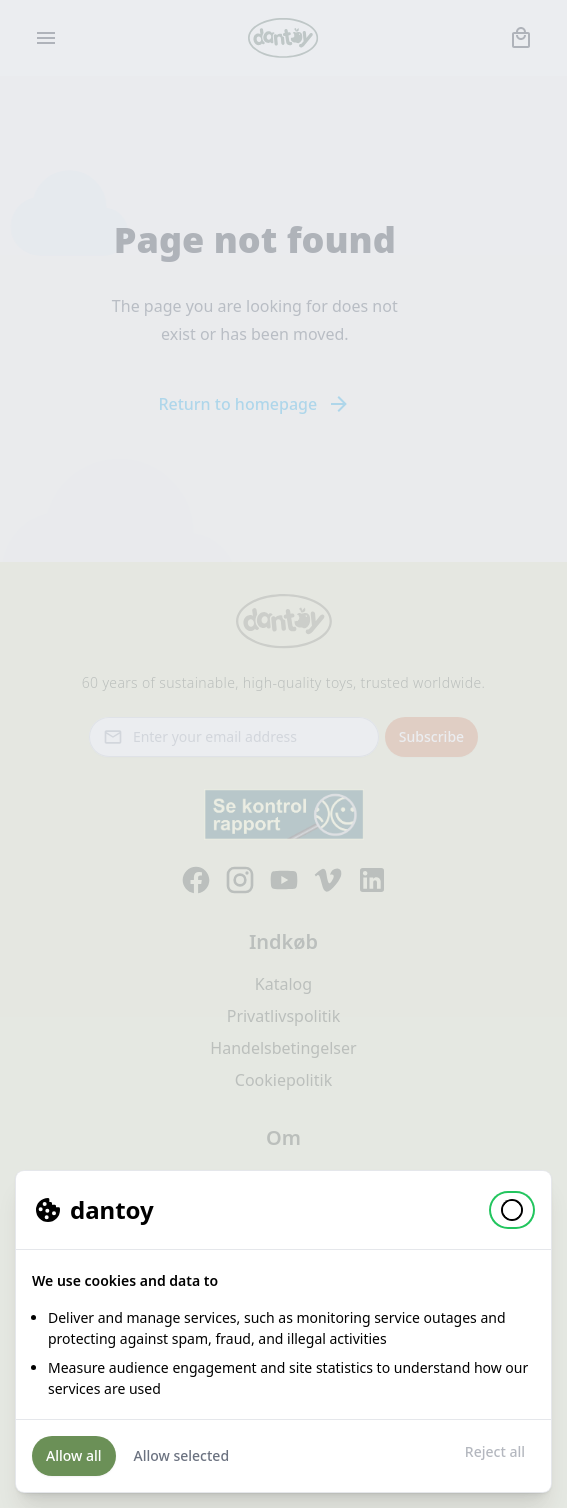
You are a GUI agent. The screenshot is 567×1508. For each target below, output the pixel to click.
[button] (512, 1210)
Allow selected (182, 1455)
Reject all (495, 1451)
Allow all (74, 1455)
